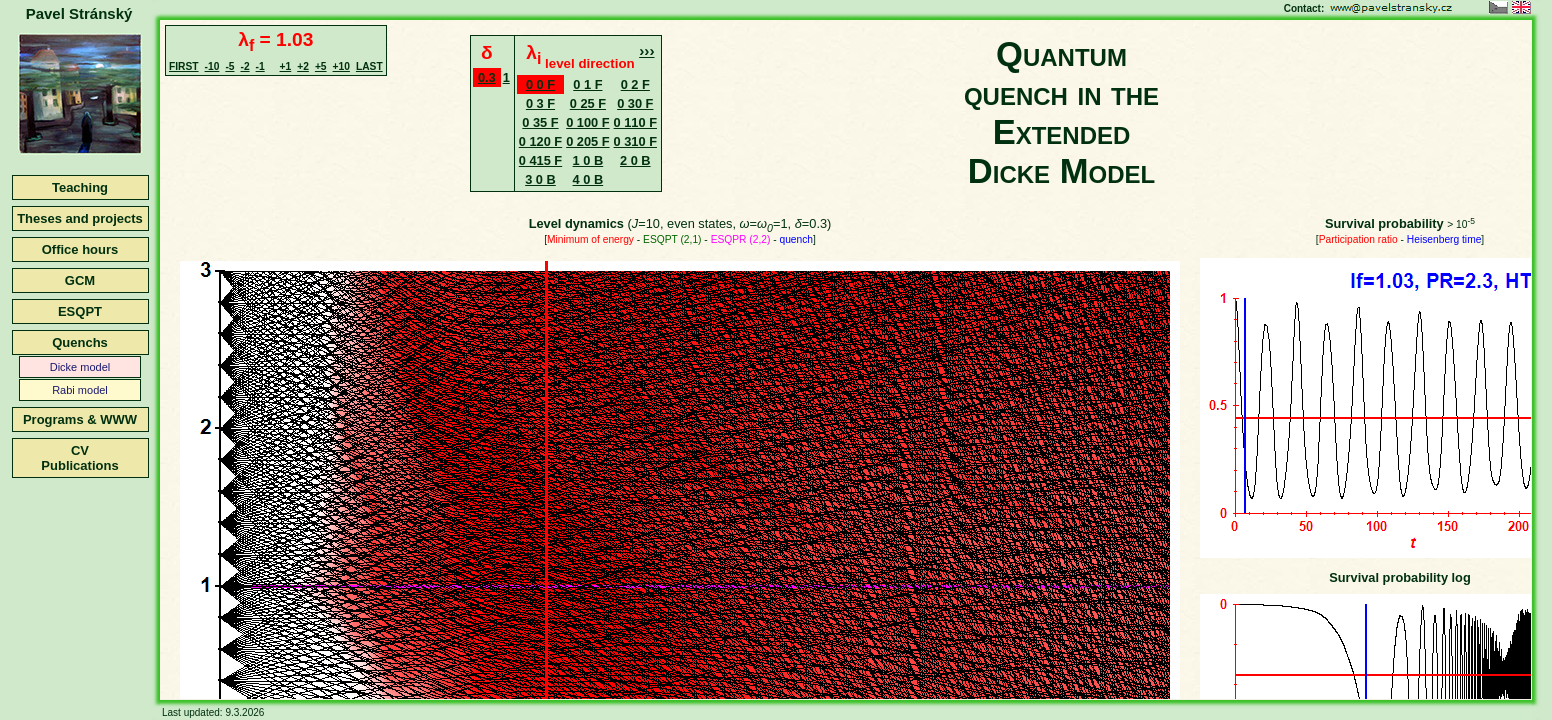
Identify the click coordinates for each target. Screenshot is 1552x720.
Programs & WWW (80, 419)
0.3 (487, 77)
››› (646, 50)
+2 (303, 66)
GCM (80, 280)
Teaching (80, 187)
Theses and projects (80, 218)
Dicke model (80, 367)
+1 (286, 66)
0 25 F (588, 103)
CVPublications (79, 458)
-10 (212, 66)
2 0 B (635, 160)
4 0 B (588, 179)
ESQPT (80, 311)
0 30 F (635, 103)
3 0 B (540, 179)
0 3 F (540, 103)
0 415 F (540, 160)
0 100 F (587, 122)
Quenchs (80, 342)
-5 (229, 66)
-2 (244, 66)
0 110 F (635, 122)
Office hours (80, 249)
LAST (369, 66)
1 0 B (588, 160)
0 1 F (587, 84)
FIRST (184, 66)
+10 (341, 66)
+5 (321, 66)
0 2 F (635, 84)
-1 (260, 66)
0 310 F (635, 141)
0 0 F (540, 84)
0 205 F (587, 141)
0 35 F (540, 122)
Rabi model (80, 390)
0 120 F (540, 141)
